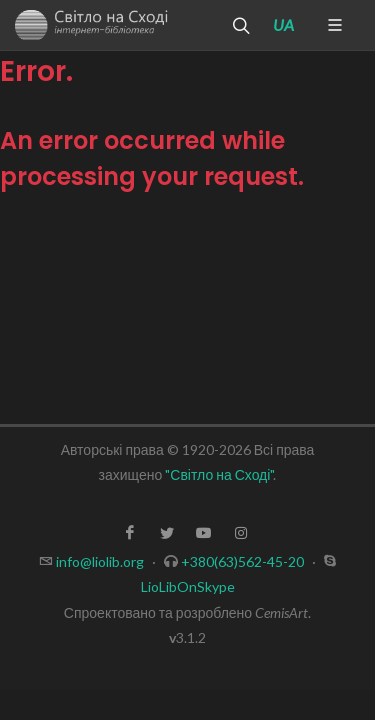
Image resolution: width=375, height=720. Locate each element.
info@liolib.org (100, 561)
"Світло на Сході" (219, 474)
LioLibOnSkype (188, 586)
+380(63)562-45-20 (242, 561)
